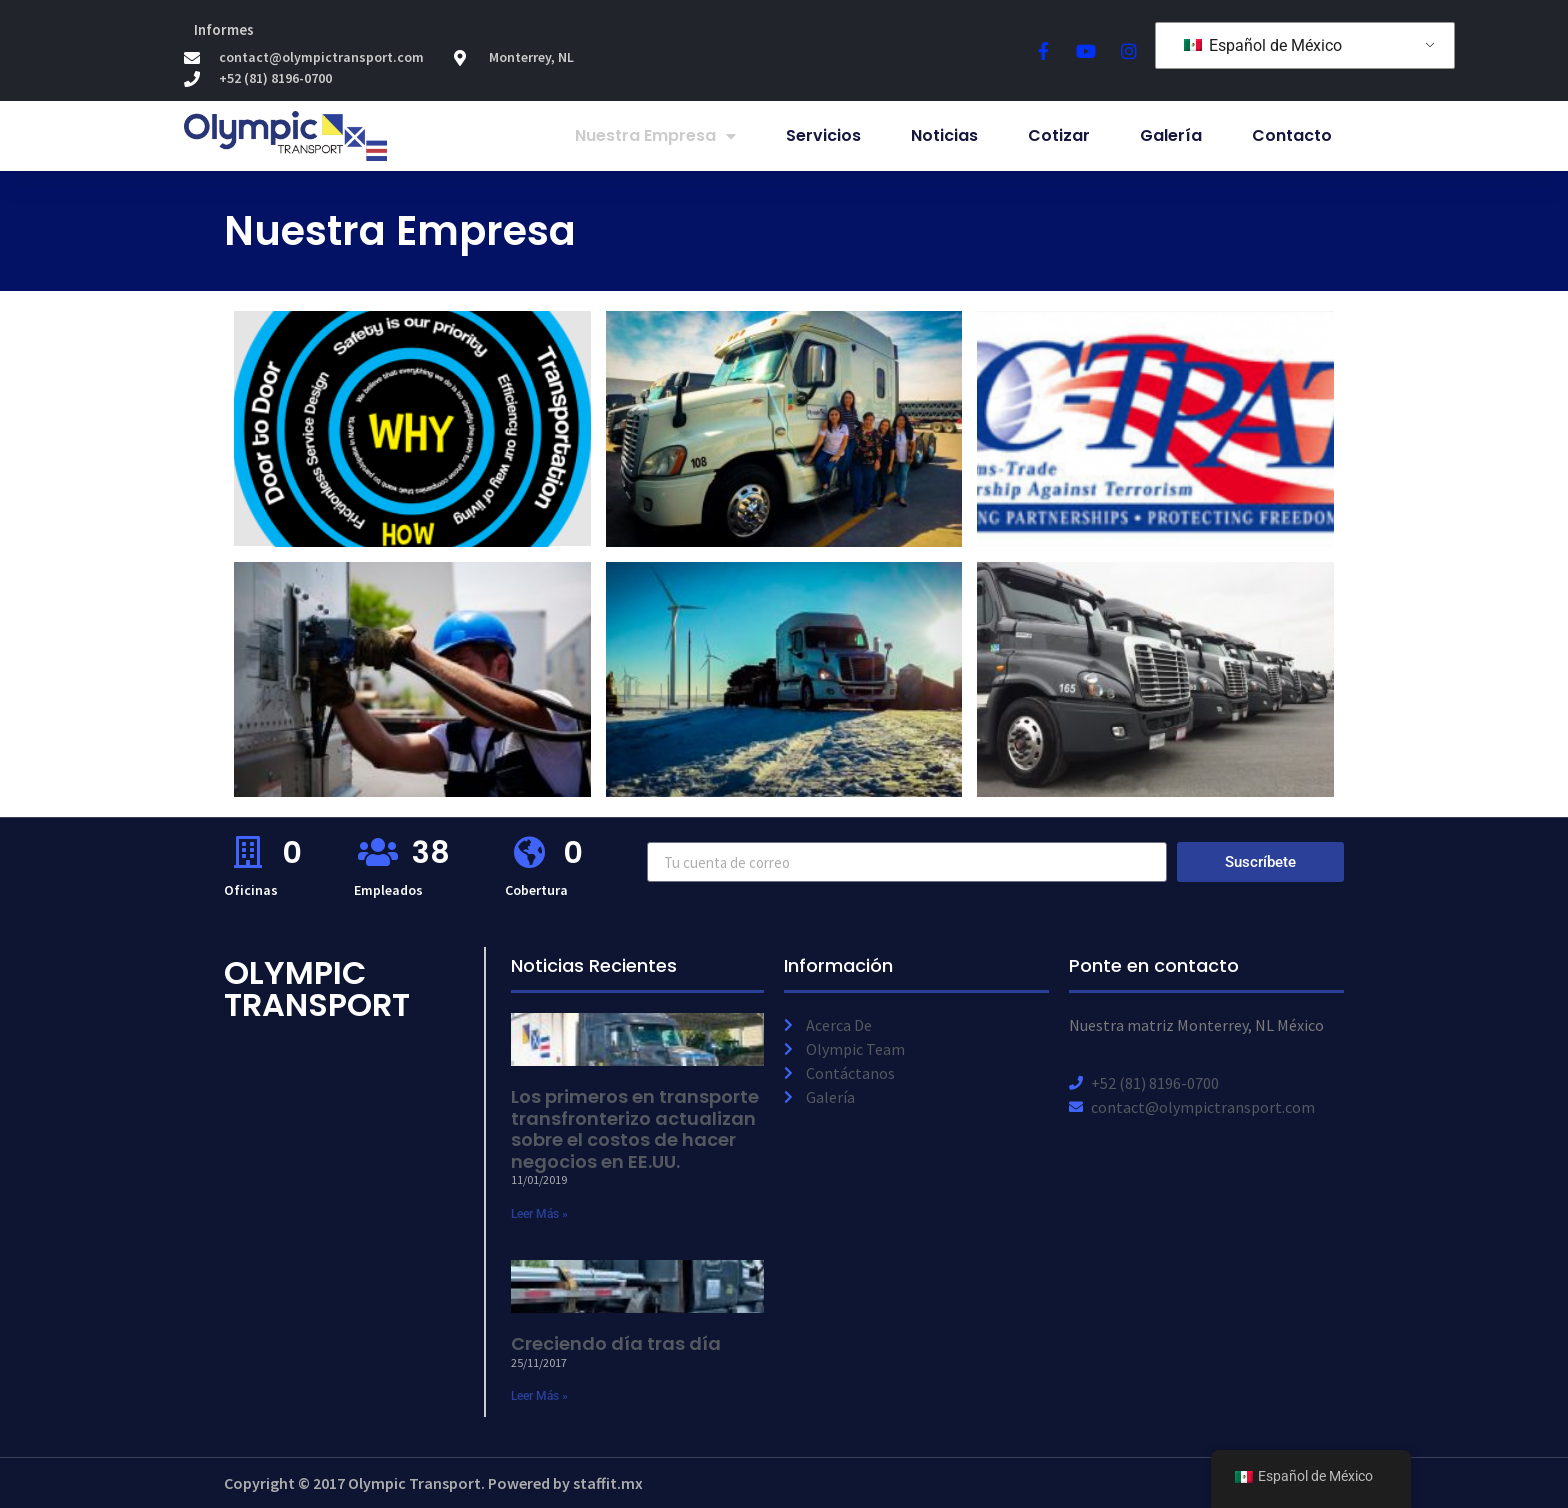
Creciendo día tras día (616, 1343)
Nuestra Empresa (655, 136)
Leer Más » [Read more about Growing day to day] (539, 1396)
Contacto (1292, 135)
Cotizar (1059, 135)
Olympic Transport (317, 988)
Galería (1171, 135)
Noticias (944, 135)
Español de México (1263, 45)
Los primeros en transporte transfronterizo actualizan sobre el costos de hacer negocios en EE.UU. (635, 1129)
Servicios (823, 135)
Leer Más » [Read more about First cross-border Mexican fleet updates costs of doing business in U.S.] (539, 1214)
